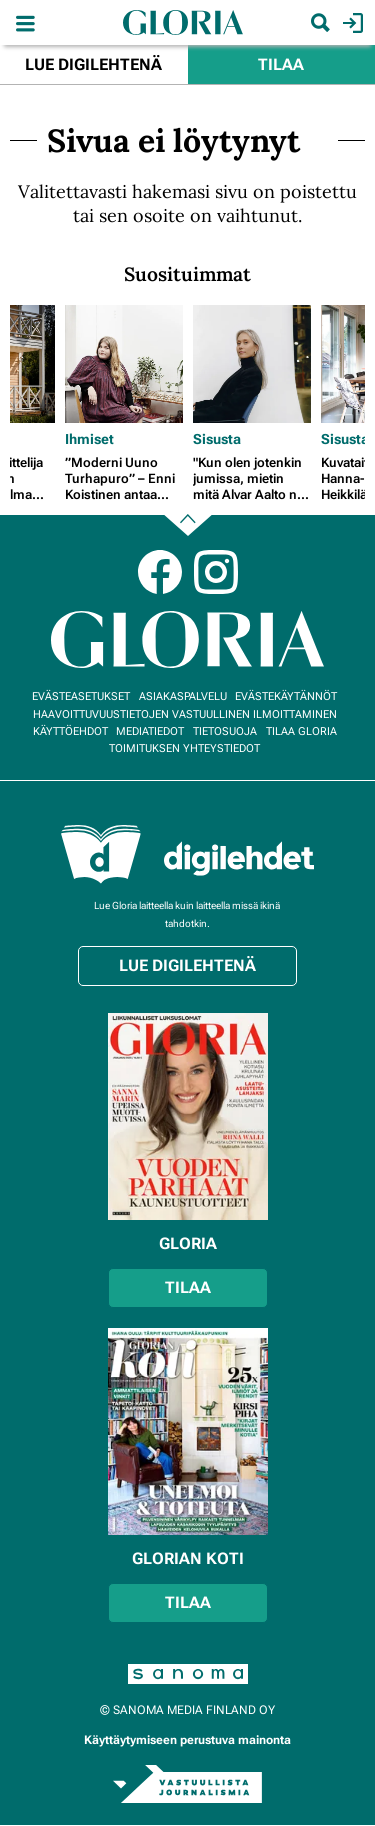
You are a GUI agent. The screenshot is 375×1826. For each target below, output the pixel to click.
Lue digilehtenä (93, 64)
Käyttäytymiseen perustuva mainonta (187, 1740)
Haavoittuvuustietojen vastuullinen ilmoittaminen (185, 714)
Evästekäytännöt (286, 696)
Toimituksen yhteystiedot (184, 748)
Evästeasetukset (81, 696)
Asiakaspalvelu (183, 696)
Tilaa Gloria (301, 731)
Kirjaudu (350, 23)
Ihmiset (89, 439)
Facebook (160, 572)
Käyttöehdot (70, 731)
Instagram (216, 572)
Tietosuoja (225, 731)
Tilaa (281, 64)
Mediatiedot (150, 731)
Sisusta (217, 439)
